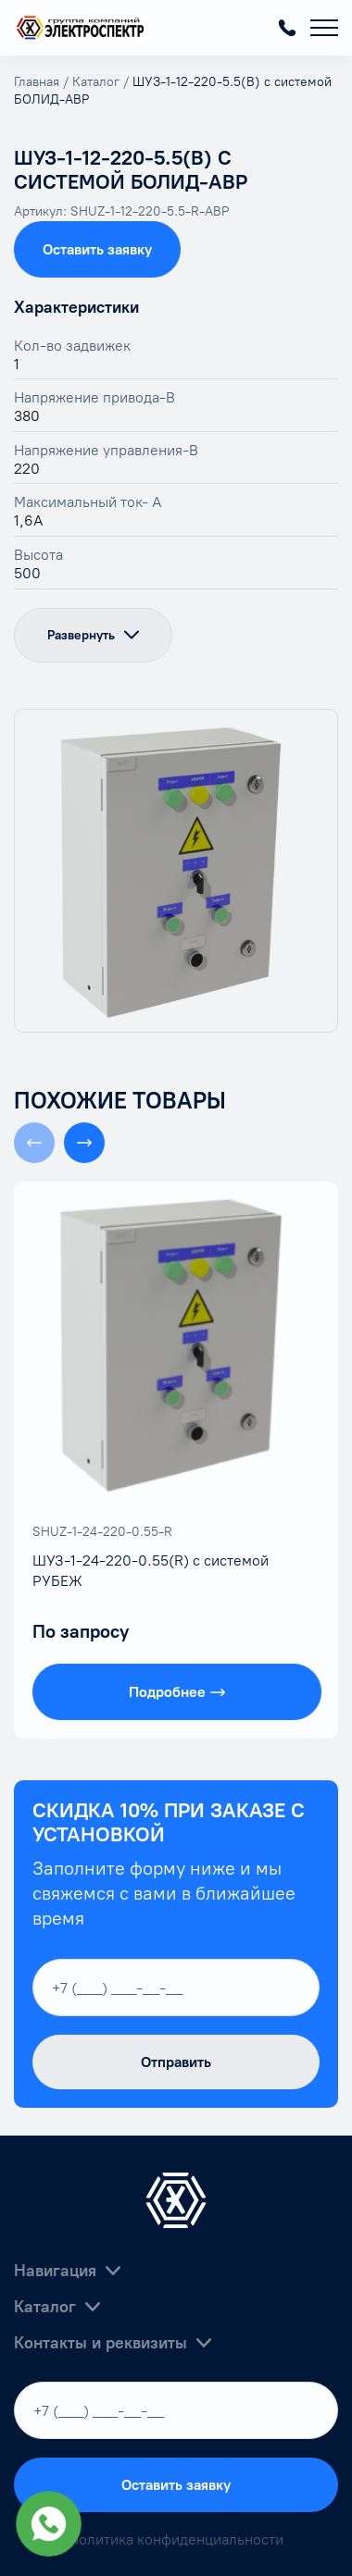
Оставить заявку (97, 249)
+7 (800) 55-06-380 (287, 28)
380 (27, 416)
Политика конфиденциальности (176, 2539)
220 (27, 468)
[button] (84, 1142)
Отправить (176, 2062)
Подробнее (177, 1692)
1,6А (29, 520)
